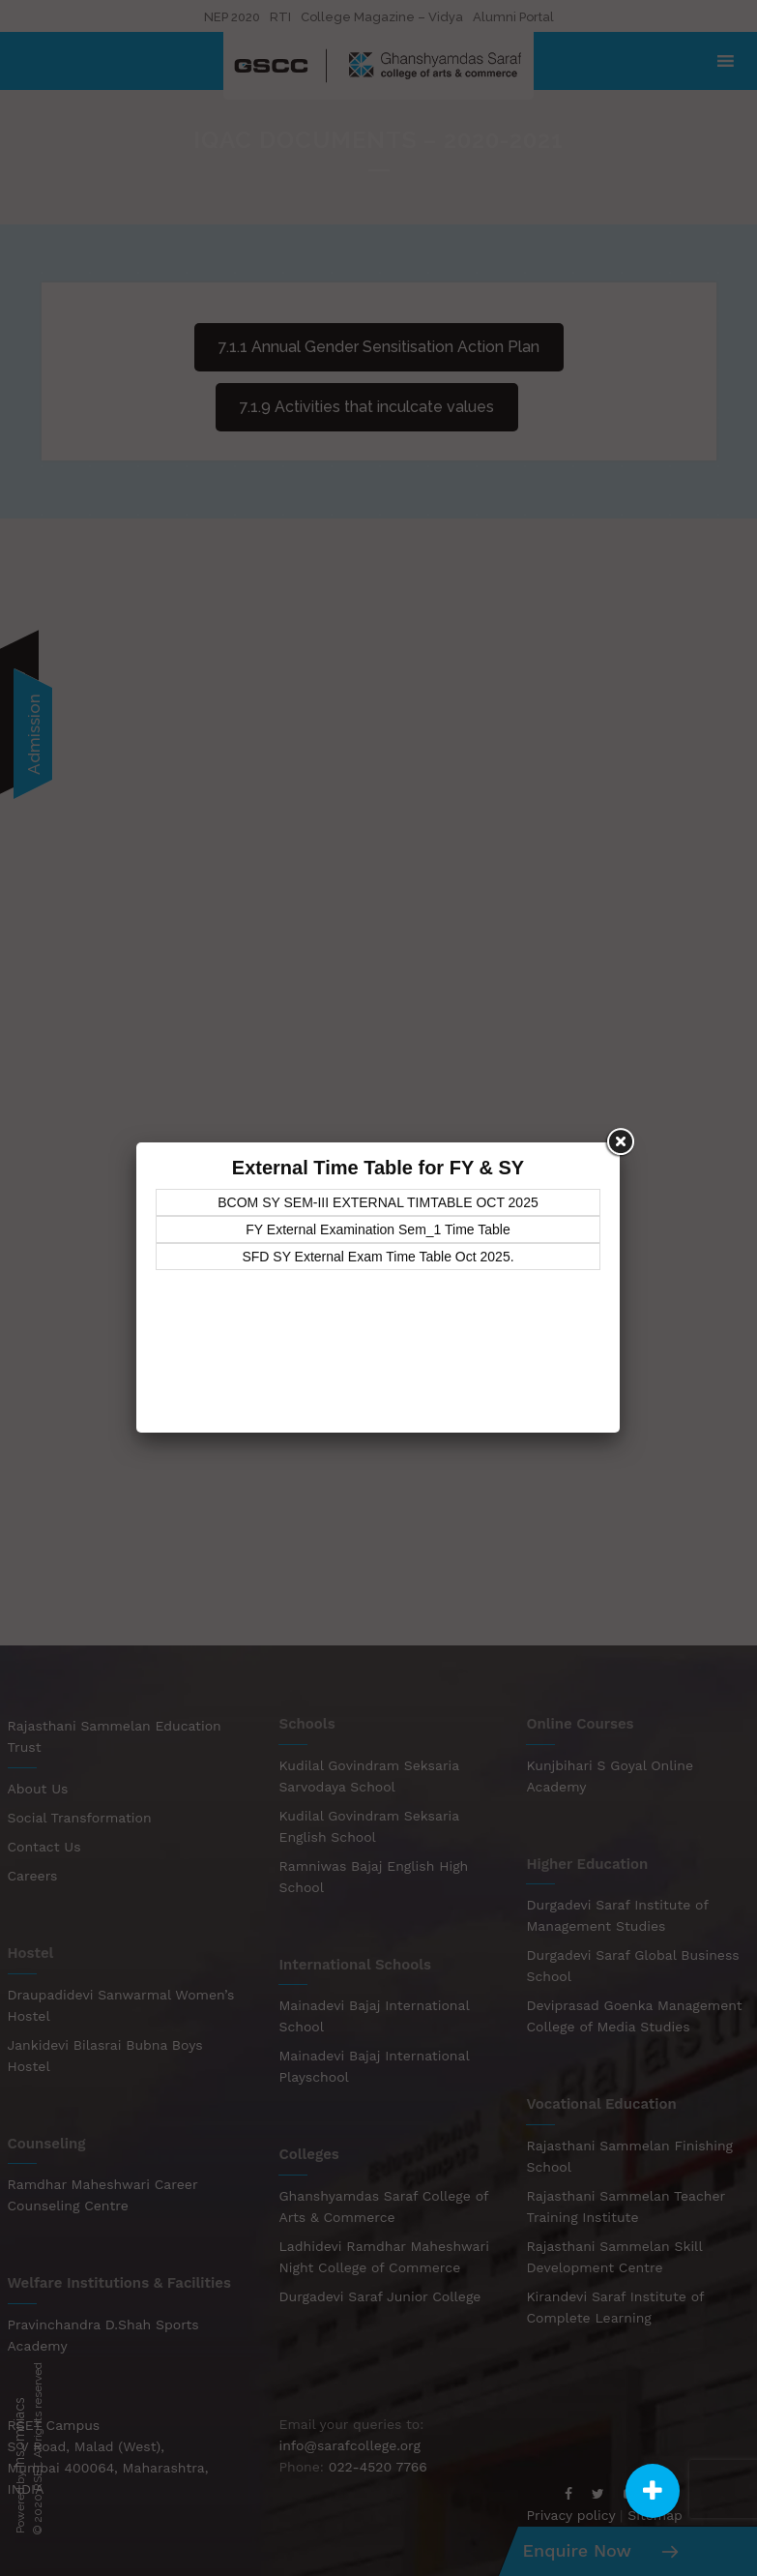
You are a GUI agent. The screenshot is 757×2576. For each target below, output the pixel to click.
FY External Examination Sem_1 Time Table (378, 1229)
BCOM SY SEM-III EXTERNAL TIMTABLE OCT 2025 (378, 1202)
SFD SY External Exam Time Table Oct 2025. (377, 1256)
